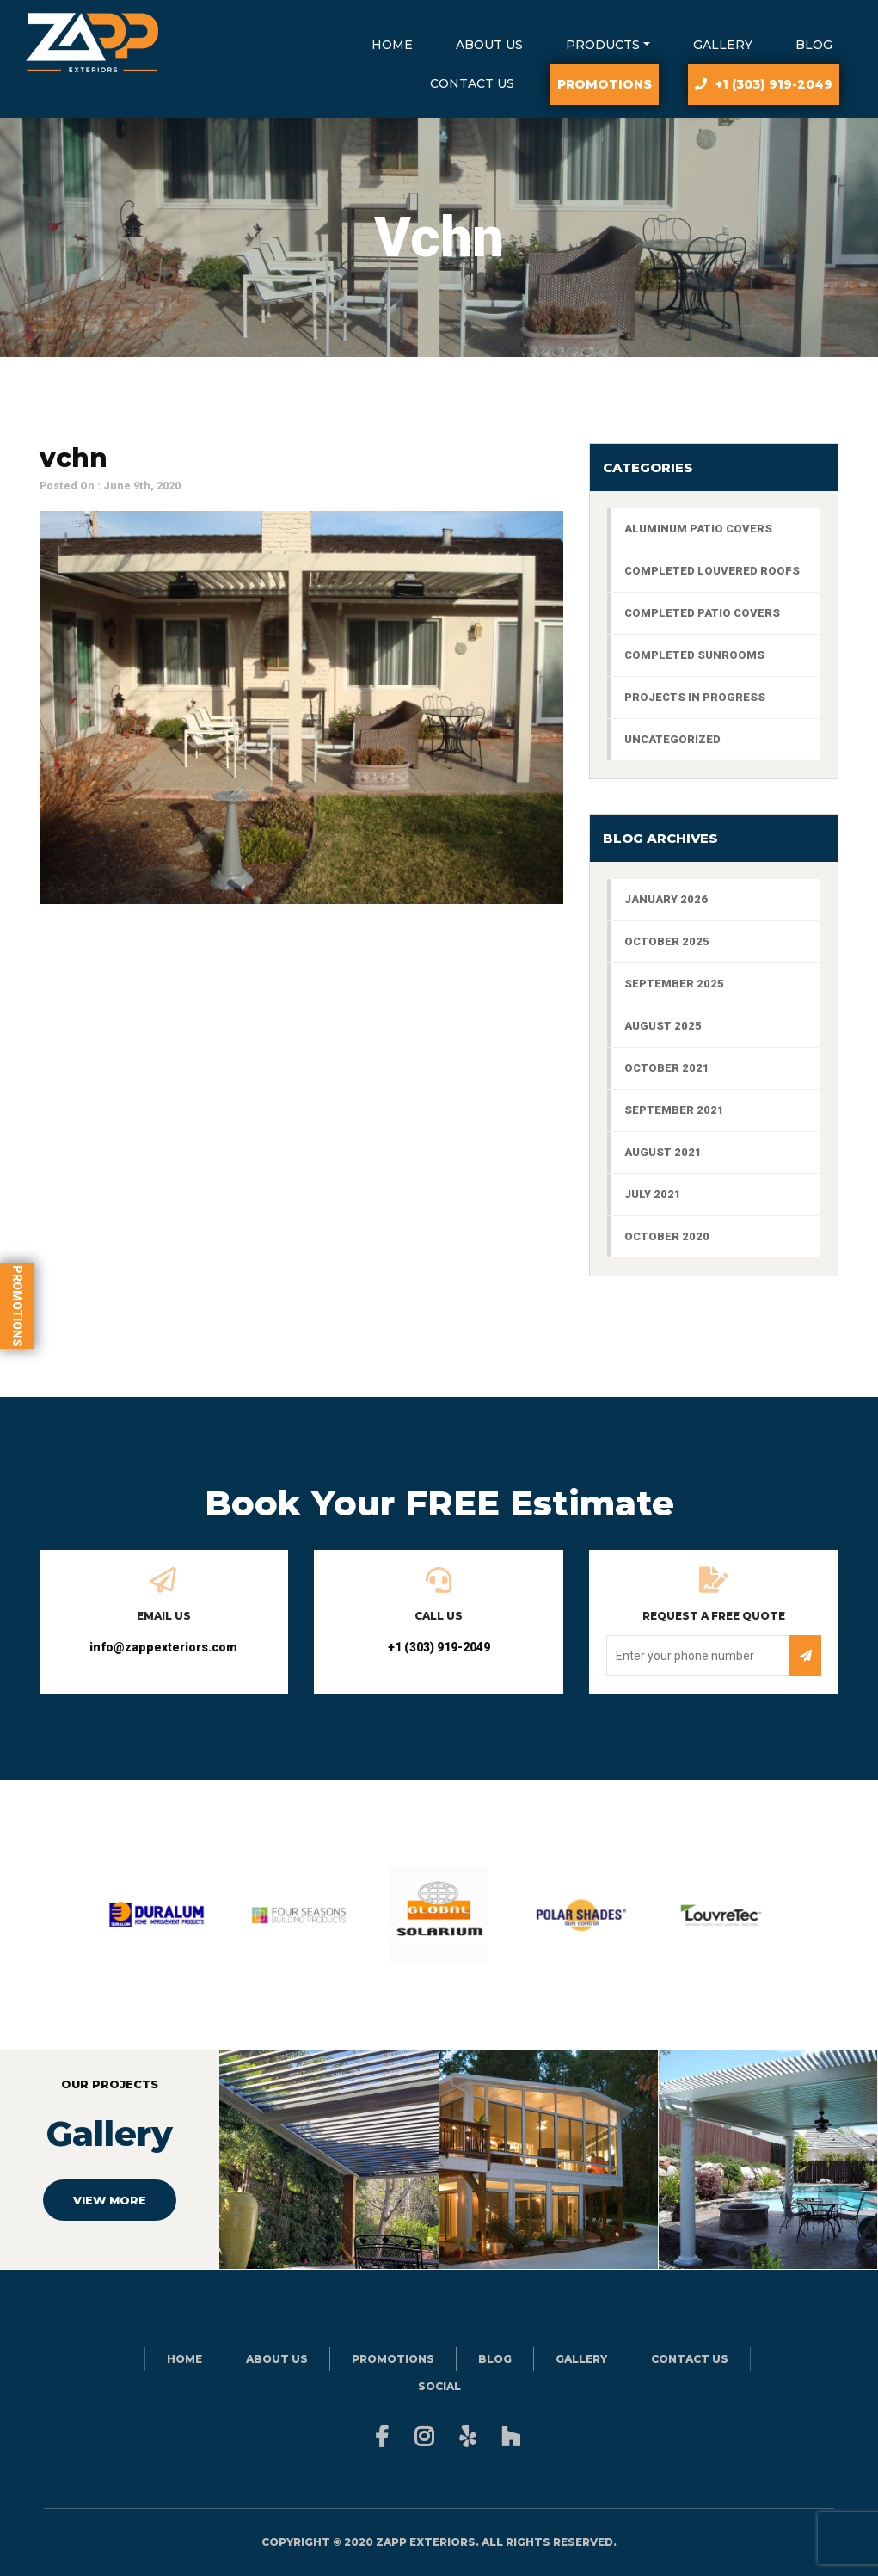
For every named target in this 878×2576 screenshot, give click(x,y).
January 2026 (666, 899)
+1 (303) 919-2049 (773, 84)
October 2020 (666, 1236)
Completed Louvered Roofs (712, 570)
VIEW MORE (109, 2200)
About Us (489, 44)
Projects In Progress (694, 697)
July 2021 (652, 1194)
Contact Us (472, 83)
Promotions (17, 1305)
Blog (813, 44)
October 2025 (666, 941)
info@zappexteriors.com (163, 1647)
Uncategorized (672, 739)
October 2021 (666, 1067)
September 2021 (674, 1110)
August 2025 (663, 1025)
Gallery (722, 44)
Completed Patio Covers (702, 612)
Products (603, 44)
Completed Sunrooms (694, 655)
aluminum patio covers (698, 528)
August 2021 (663, 1152)
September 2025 (674, 983)
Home (392, 44)
